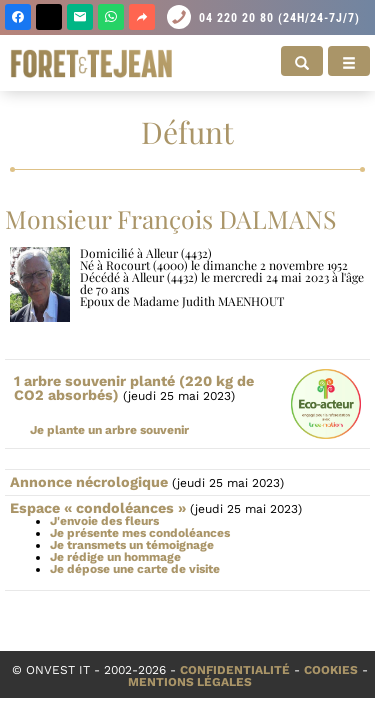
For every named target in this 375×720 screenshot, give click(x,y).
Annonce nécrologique (89, 482)
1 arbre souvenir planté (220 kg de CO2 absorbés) (134, 388)
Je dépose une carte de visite (135, 569)
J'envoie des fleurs (104, 521)
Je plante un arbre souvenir (109, 430)
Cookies (331, 670)
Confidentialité (235, 670)
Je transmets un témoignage (132, 545)
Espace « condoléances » (98, 508)
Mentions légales (190, 682)
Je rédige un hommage (115, 557)
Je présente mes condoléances (140, 533)
